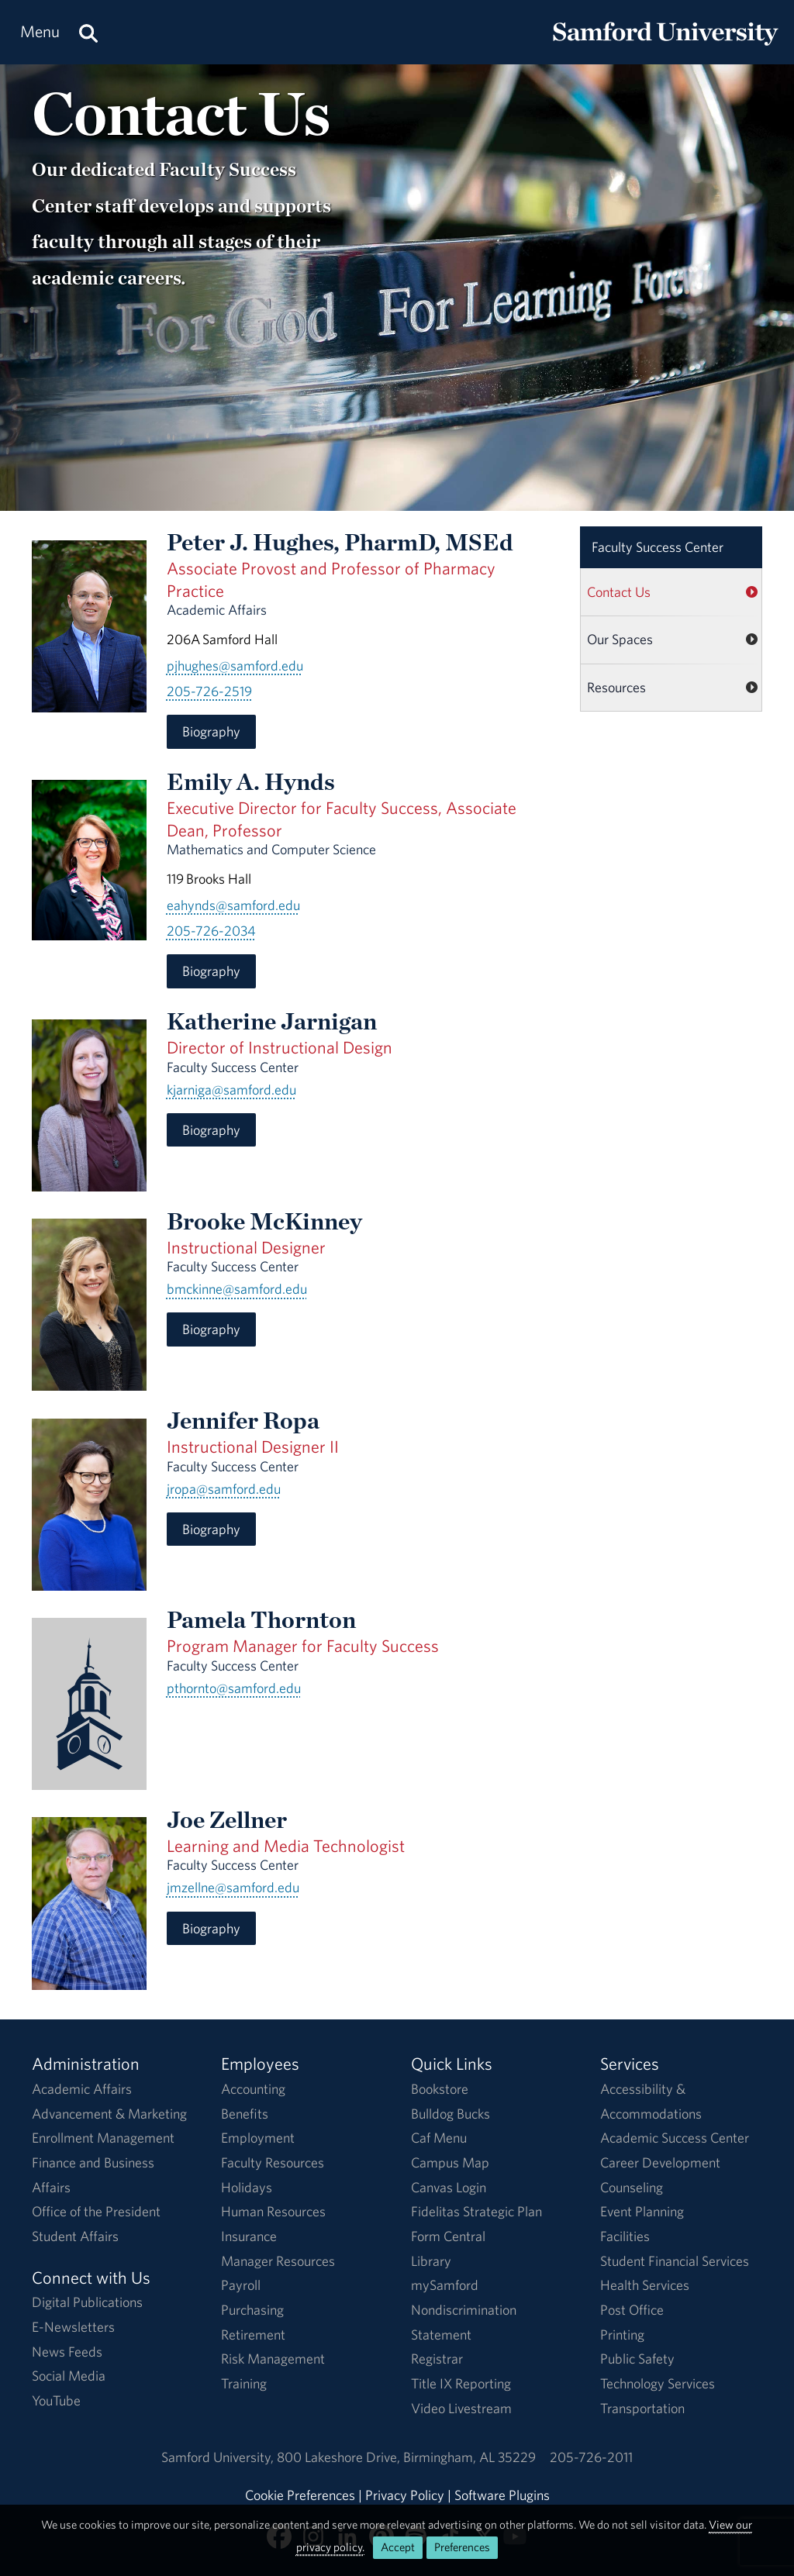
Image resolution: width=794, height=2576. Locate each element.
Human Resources (273, 2211)
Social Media (68, 2376)
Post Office (632, 2310)
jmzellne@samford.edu (233, 1887)
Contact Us (619, 592)
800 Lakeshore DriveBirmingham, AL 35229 (406, 2457)
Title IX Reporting (461, 2383)
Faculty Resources (272, 2162)
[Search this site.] (88, 32)
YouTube (56, 2400)
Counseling (631, 2187)
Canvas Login (448, 2187)
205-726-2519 (209, 691)
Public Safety (637, 2358)
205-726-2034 (211, 931)
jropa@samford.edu (224, 1489)
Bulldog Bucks (450, 2114)
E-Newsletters (73, 2327)
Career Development (660, 2162)
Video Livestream (461, 2408)
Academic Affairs (82, 2089)
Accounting (253, 2089)
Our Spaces (620, 639)
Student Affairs (75, 2236)
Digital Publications (87, 2302)
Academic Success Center (674, 2138)
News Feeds (67, 2351)
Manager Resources (278, 2261)
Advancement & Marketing (109, 2114)
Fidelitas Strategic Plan (476, 2211)
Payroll (241, 2285)
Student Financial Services (674, 2261)
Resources (616, 687)
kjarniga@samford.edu (231, 1089)
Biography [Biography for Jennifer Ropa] (211, 1529)
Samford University (219, 2457)
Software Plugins (502, 2495)
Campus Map (450, 2162)
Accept (398, 2547)
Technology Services (657, 2383)
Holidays (246, 2187)
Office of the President (96, 2211)
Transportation (642, 2408)
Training (244, 2383)
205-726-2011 (591, 2457)
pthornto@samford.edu (234, 1688)
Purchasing (252, 2310)
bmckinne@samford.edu (237, 1289)
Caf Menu (439, 2138)
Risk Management (273, 2358)
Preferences (462, 2547)
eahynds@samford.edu (233, 905)
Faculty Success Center (657, 547)
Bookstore (439, 2089)
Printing (622, 2334)
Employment (258, 2138)
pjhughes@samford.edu (235, 665)
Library (431, 2261)
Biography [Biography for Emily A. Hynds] (211, 971)
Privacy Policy (404, 2495)
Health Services (644, 2285)
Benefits (244, 2114)
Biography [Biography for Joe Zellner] (211, 1928)
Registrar (437, 2358)
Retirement (253, 2334)
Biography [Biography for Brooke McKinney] (211, 1329)
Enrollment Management (103, 2138)
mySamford (444, 2285)
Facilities (625, 2236)
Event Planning (642, 2211)
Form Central (448, 2236)
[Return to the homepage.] (665, 47)
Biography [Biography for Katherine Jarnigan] (211, 1130)
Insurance (249, 2236)
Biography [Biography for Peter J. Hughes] (211, 731)
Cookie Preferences (300, 2495)
